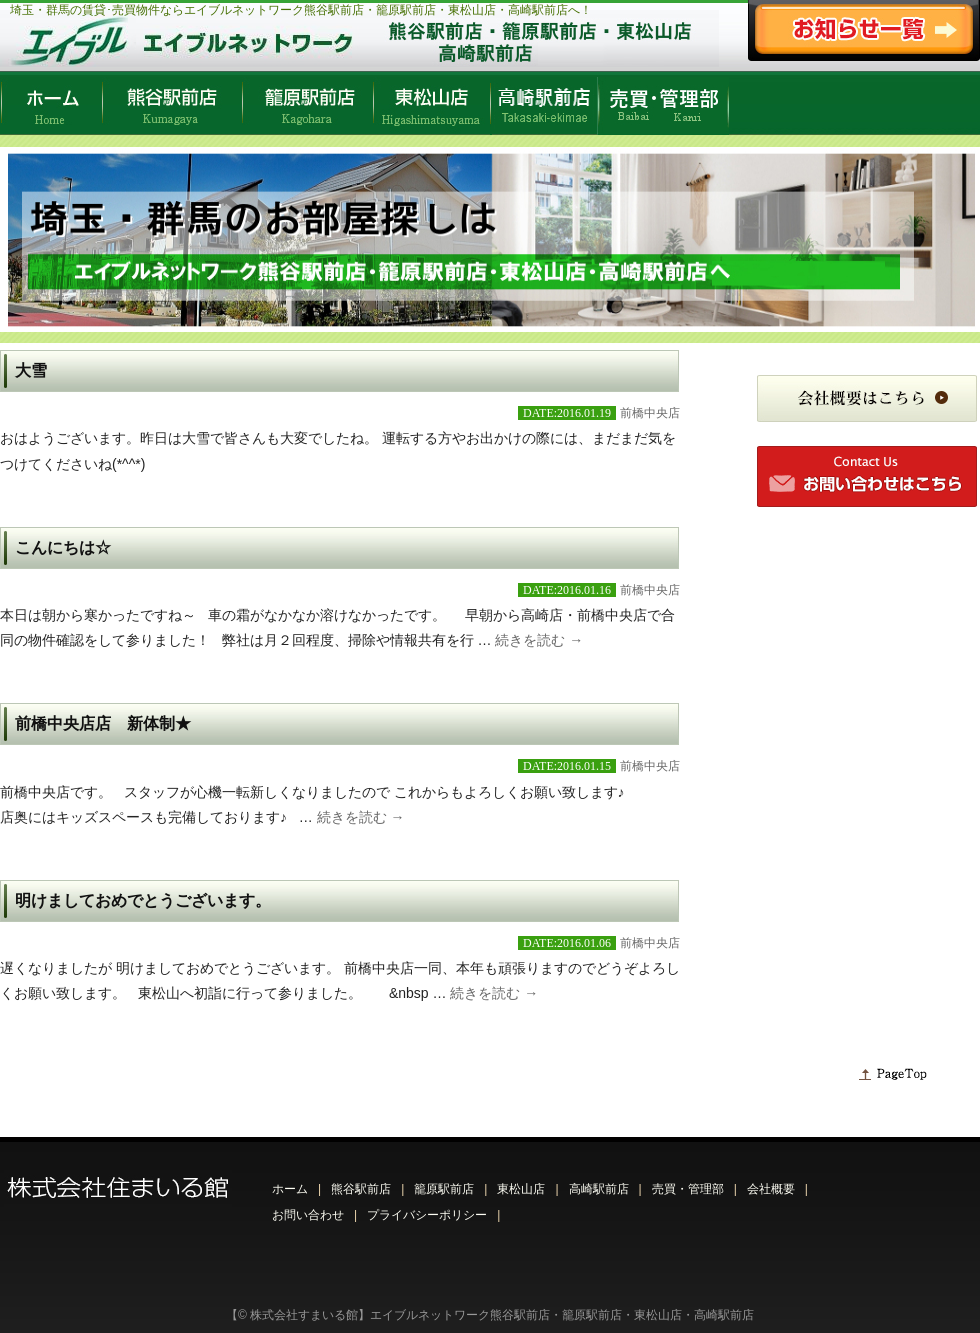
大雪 (31, 370)
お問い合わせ (308, 1215)
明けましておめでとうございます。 (143, 900)
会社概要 (771, 1189)
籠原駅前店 (444, 1189)
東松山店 (521, 1189)
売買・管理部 (688, 1189)
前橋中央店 (650, 413)
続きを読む (539, 640)
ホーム (290, 1189)
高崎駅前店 (599, 1189)
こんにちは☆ (63, 547)
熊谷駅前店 (361, 1189)
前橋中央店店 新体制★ (103, 723)
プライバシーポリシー (427, 1215)
